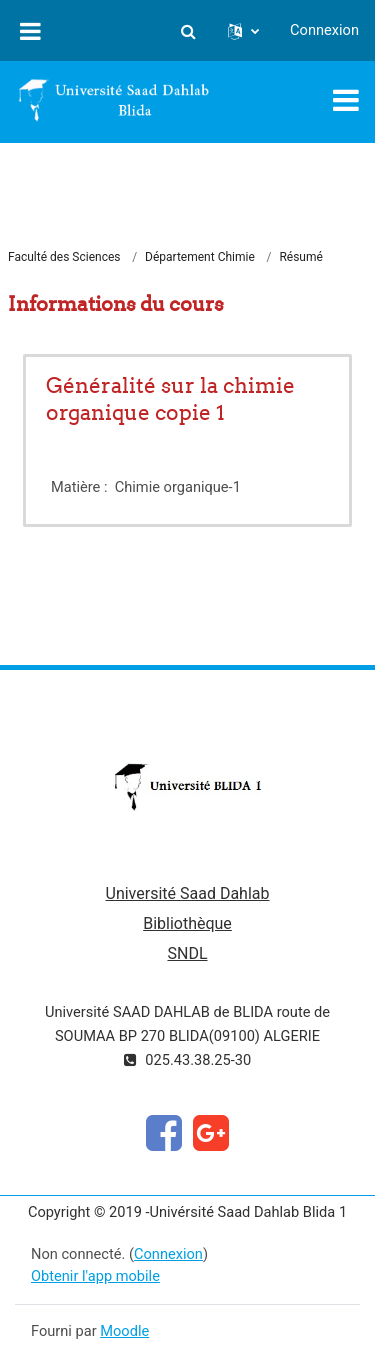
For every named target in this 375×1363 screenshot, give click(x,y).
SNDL (187, 953)
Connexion (324, 30)
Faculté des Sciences (64, 257)
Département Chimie (200, 257)
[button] (188, 31)
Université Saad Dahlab (188, 893)
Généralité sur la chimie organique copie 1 (170, 399)
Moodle (124, 1331)
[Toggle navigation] (346, 100)
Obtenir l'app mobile (95, 1276)
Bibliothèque (187, 923)
